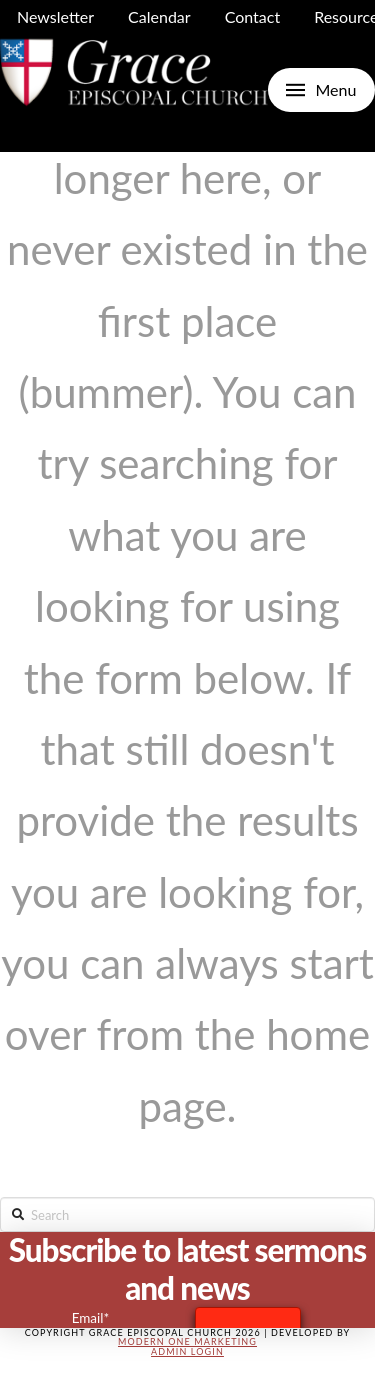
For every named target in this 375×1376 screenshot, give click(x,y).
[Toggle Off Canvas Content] (321, 90)
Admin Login (187, 1351)
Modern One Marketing (187, 1341)
